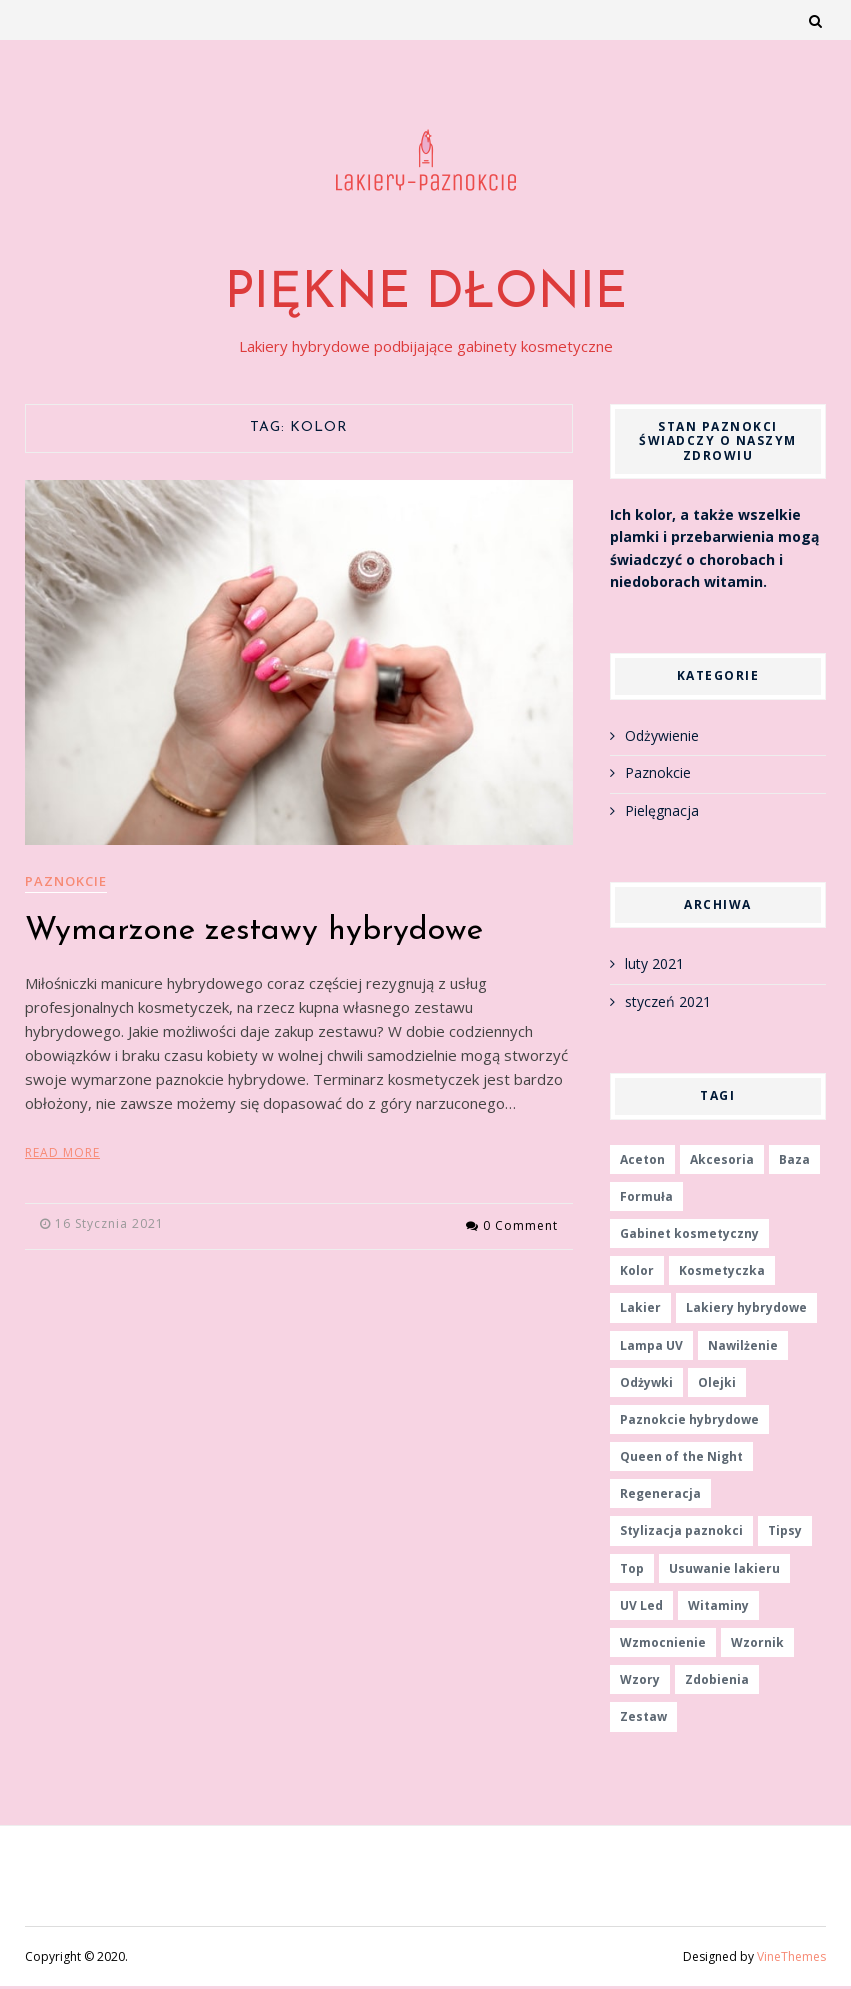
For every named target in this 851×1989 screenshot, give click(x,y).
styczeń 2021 (668, 1004)
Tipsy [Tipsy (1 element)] (785, 1533)
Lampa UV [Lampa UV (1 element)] (651, 1347)
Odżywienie (662, 738)
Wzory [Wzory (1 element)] (640, 1682)
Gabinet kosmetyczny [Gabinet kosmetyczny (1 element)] (689, 1236)
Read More (62, 1155)
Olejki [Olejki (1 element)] (717, 1385)
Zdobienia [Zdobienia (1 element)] (717, 1682)
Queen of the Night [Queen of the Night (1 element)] (681, 1459)
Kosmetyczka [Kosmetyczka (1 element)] (722, 1273)
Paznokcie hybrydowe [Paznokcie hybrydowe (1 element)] (689, 1422)
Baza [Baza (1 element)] (794, 1161)
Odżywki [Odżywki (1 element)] (646, 1385)
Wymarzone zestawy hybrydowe (254, 934)
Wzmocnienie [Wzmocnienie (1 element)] (663, 1645)
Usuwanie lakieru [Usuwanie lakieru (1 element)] (724, 1570)
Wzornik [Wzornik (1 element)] (757, 1645)
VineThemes (791, 1958)
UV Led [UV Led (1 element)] (641, 1608)
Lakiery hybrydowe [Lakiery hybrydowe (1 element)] (746, 1310)
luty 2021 (654, 966)
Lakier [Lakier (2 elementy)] (640, 1310)
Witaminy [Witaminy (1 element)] (718, 1608)
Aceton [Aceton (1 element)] (642, 1161)
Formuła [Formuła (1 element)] (646, 1199)
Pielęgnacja (662, 812)
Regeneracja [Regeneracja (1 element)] (660, 1496)
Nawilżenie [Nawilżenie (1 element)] (743, 1347)
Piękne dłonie (426, 298)
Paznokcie (66, 884)
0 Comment (520, 1226)
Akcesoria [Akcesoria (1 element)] (722, 1161)
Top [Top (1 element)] (632, 1570)
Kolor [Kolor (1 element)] (637, 1273)
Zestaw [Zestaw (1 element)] (643, 1719)
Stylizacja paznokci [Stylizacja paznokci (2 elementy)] (681, 1533)
